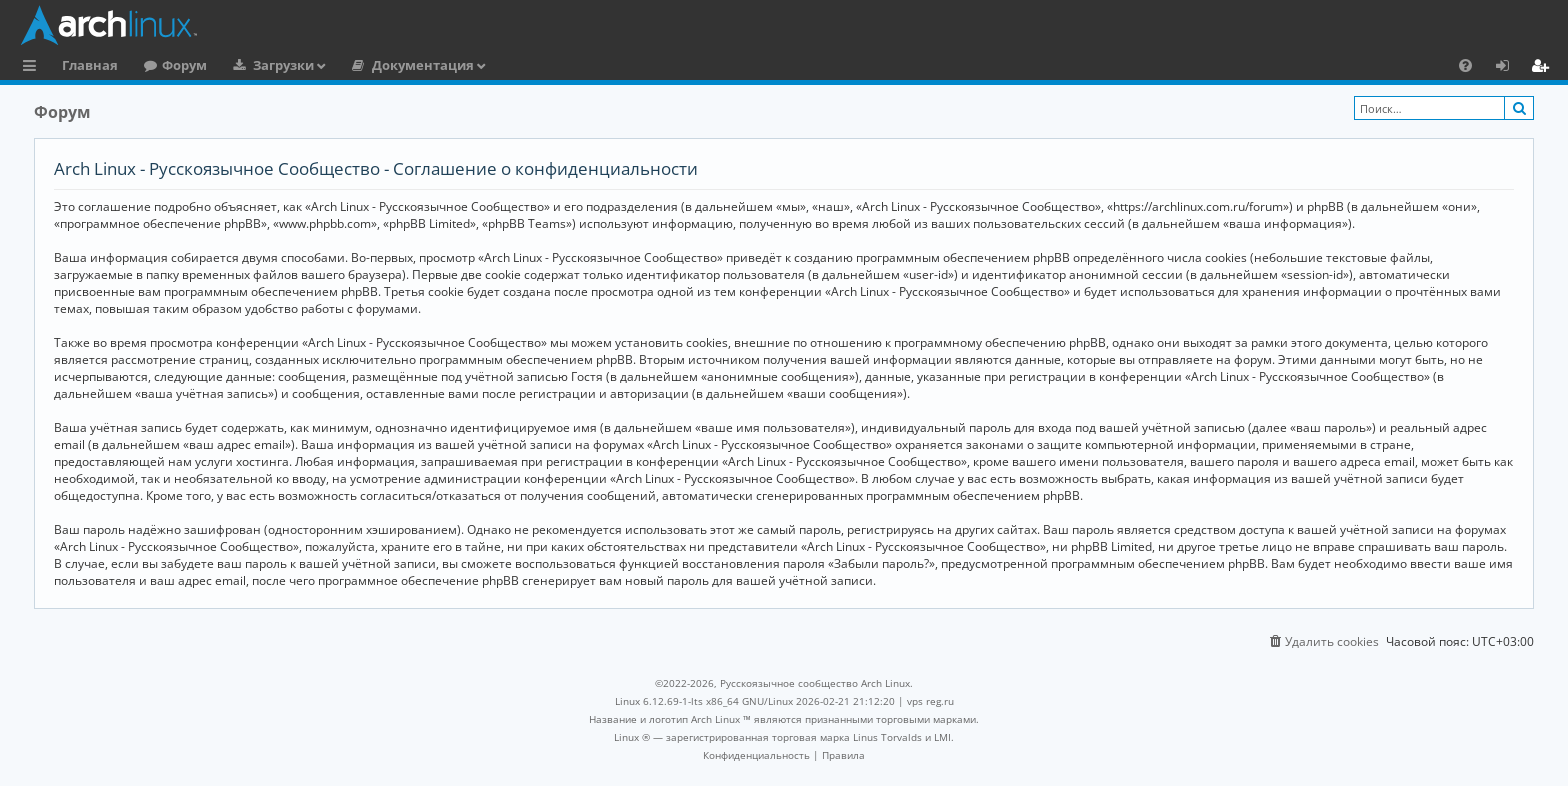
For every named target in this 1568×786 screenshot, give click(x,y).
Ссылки (33, 68)
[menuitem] (1465, 65)
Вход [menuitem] (1509, 68)
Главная (90, 65)
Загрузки (283, 65)
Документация (423, 65)
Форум (184, 65)
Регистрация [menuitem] (1544, 68)
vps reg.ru (930, 701)
